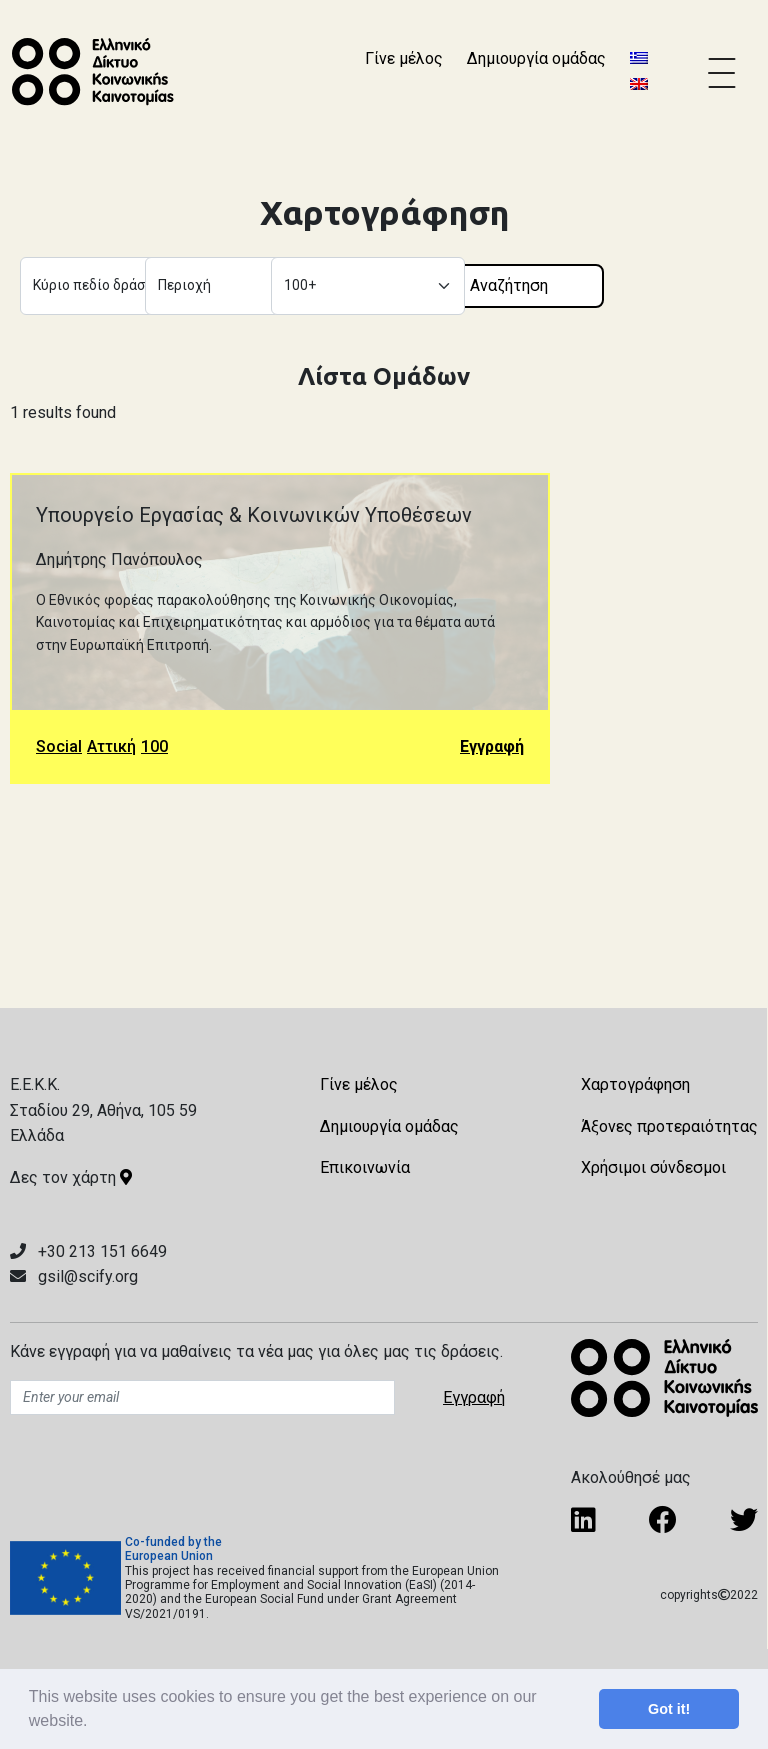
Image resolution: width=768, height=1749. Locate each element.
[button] (95, 1723)
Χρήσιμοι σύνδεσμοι (653, 1167)
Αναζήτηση (509, 285)
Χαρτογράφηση (635, 1084)
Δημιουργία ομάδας (536, 58)
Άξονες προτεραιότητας (669, 1126)
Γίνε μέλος (404, 58)
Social (59, 746)
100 (154, 746)
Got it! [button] (669, 1709)
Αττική (111, 746)
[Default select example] (117, 286)
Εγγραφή (492, 746)
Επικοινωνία (365, 1167)
